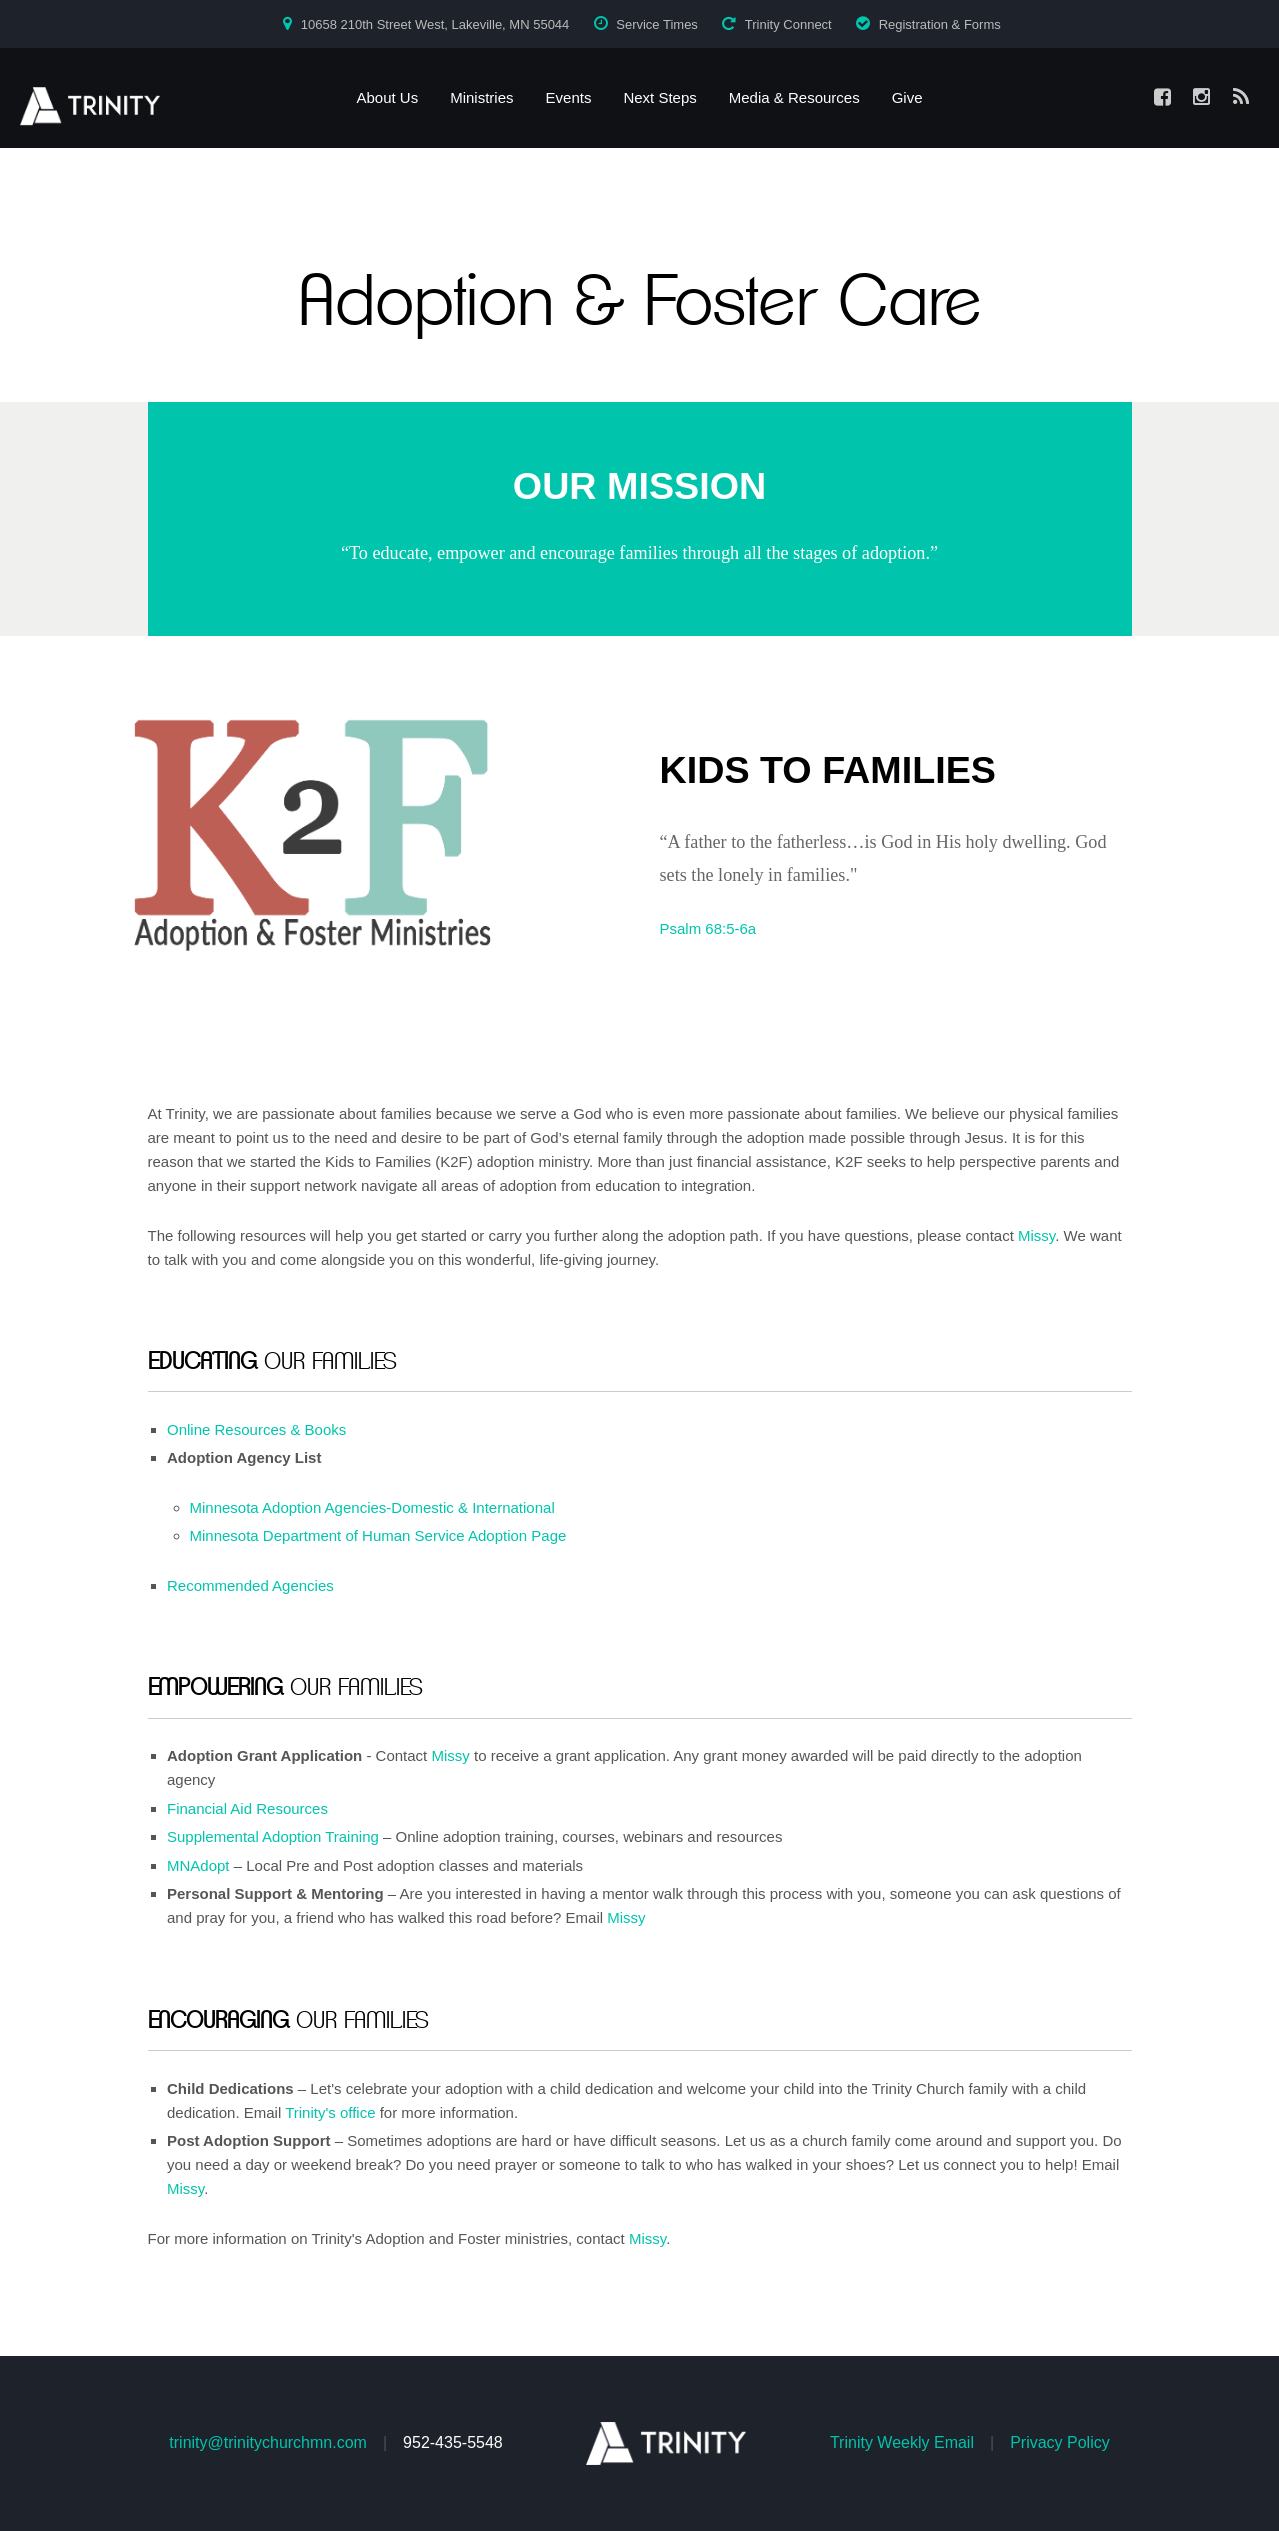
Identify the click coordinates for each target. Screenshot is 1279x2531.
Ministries (481, 97)
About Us (387, 97)
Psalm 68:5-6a (708, 928)
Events (569, 97)
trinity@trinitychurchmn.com (268, 2442)
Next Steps (659, 97)
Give (907, 97)
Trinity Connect (788, 24)
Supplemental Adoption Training (273, 1836)
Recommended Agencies (250, 1585)
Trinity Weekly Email (902, 2442)
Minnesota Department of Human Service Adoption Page (378, 1535)
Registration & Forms (940, 24)
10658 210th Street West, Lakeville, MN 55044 (435, 24)
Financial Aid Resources (247, 1808)
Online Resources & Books (256, 1429)
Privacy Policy (1060, 2442)
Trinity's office (330, 2112)
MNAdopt (198, 1865)
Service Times (657, 24)
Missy (1036, 1235)
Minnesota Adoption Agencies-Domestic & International (372, 1507)
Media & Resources (794, 97)
